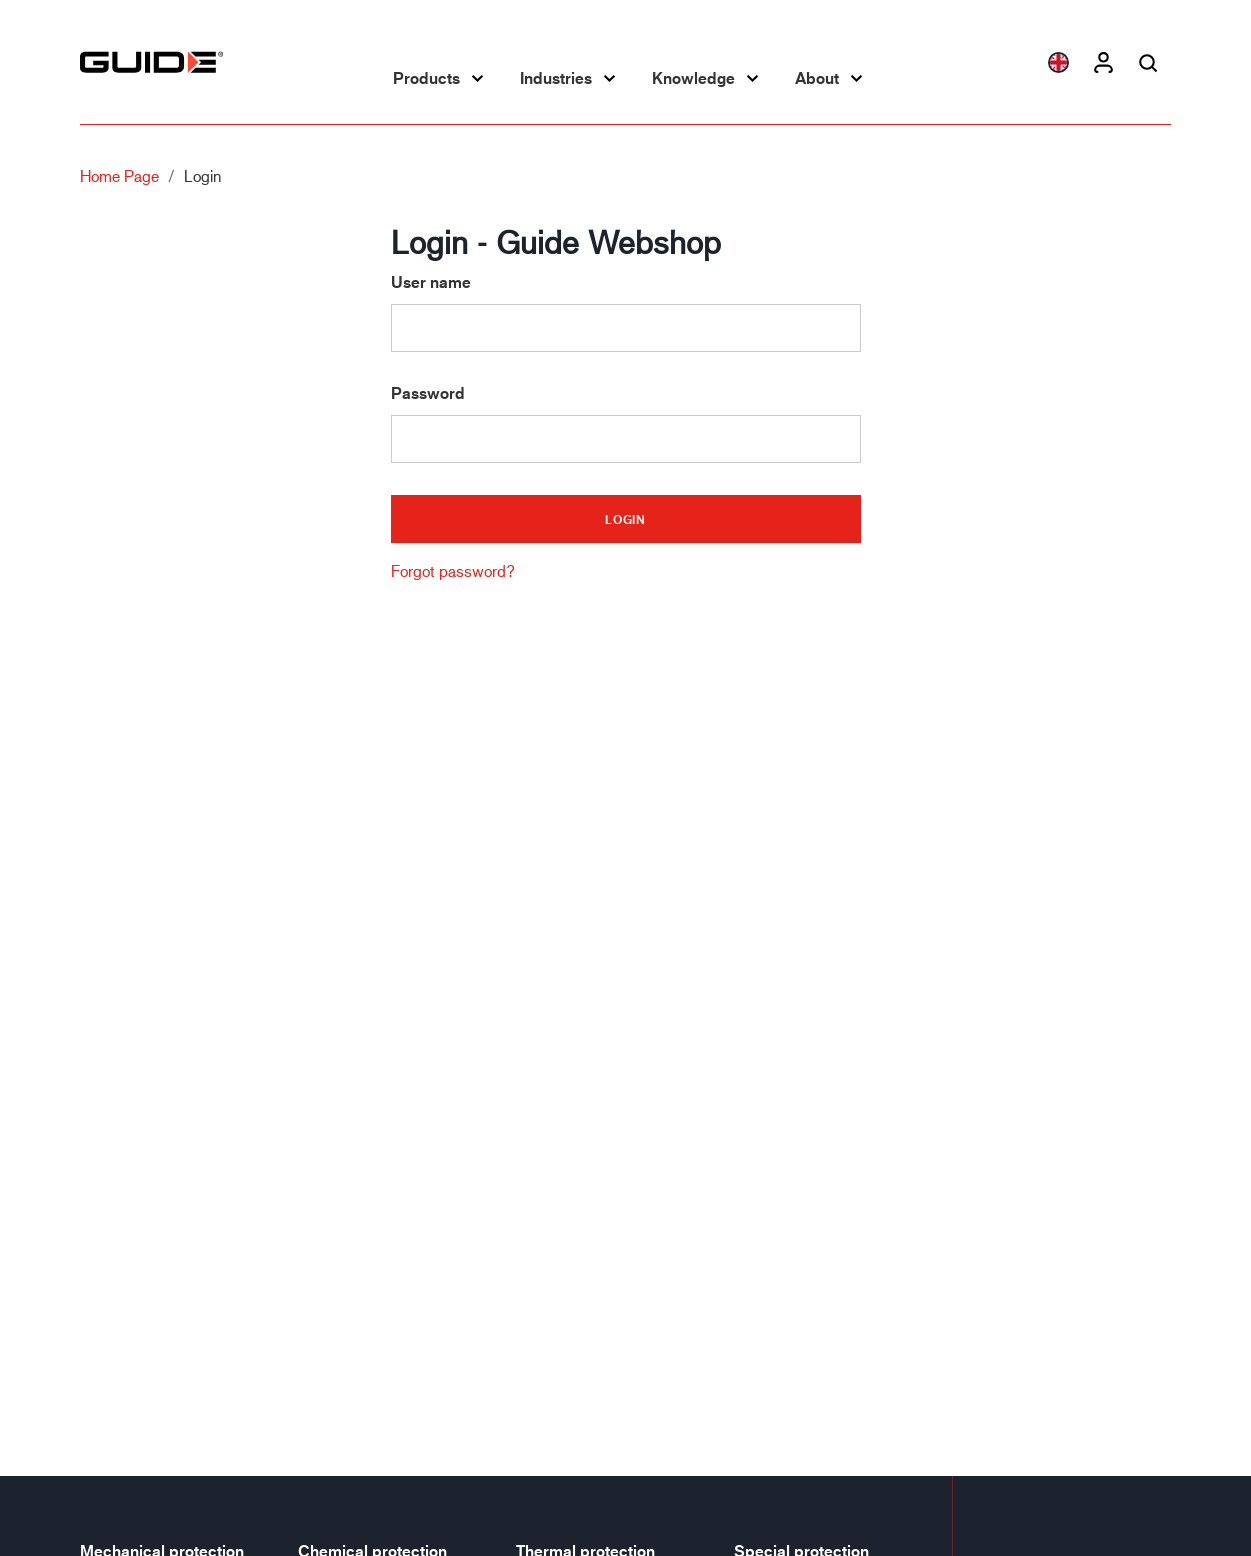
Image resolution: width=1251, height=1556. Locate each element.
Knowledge (693, 78)
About (817, 78)
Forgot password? (453, 570)
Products (426, 78)
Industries (556, 78)
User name (431, 282)
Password (428, 393)
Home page (119, 175)
